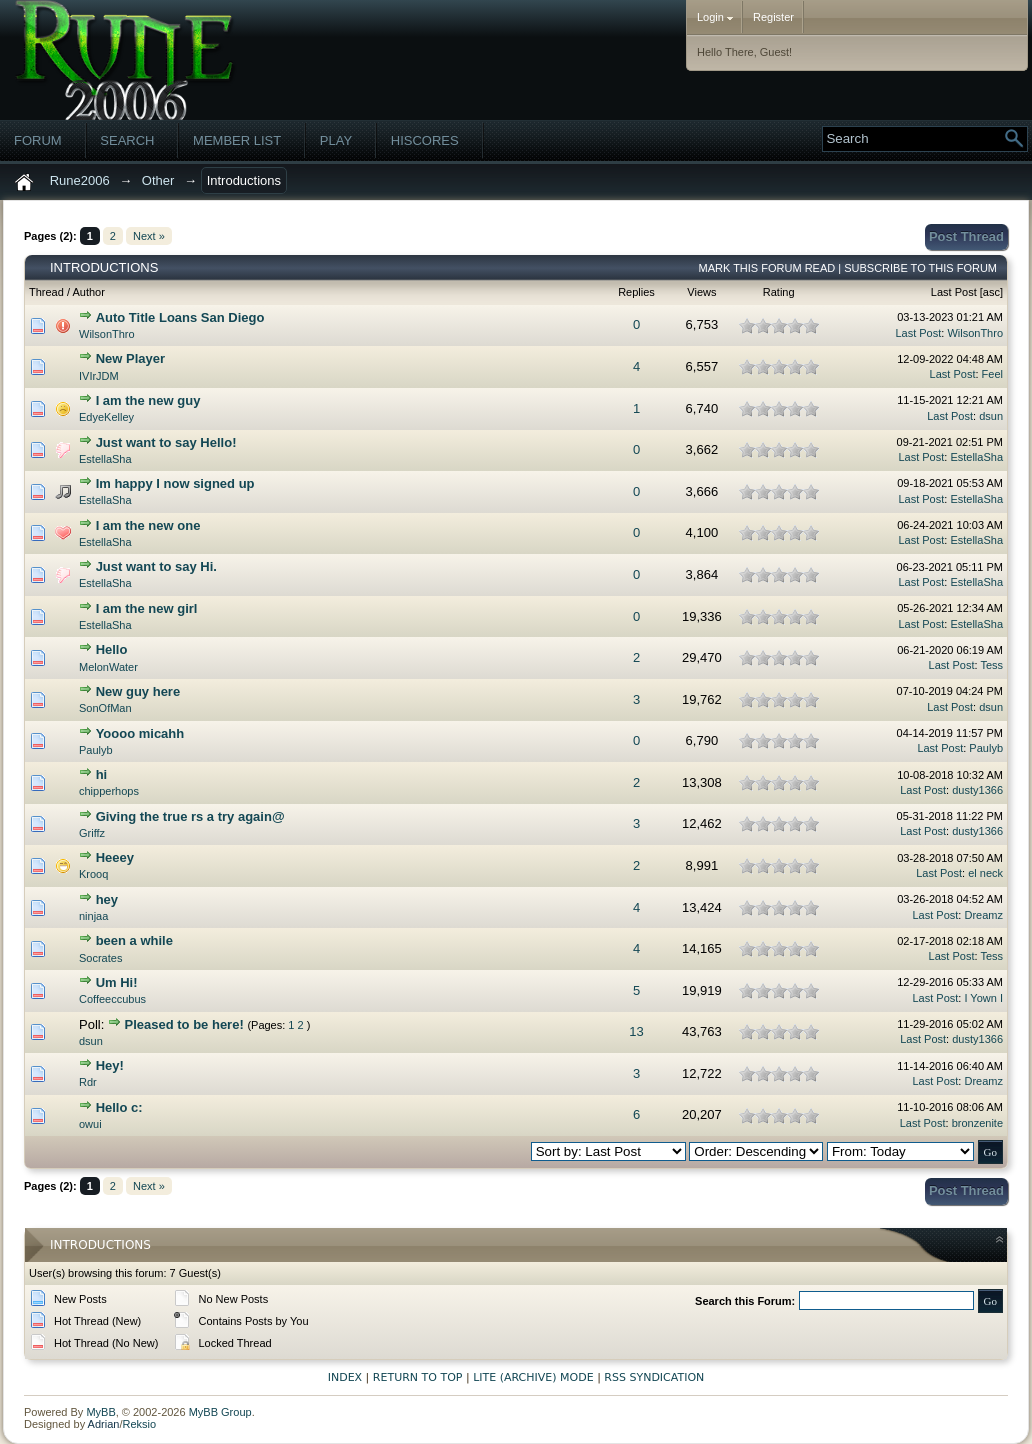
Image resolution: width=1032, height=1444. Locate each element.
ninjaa (93, 916)
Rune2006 (80, 180)
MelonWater (108, 667)
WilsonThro (107, 334)
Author (88, 292)
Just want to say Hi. (156, 566)
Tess (991, 665)
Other (158, 180)
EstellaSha (105, 459)
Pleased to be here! (184, 1024)
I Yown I (983, 998)
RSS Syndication (654, 1377)
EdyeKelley (106, 417)
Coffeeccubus (112, 999)
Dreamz (983, 915)
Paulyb (96, 750)
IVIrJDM (99, 376)
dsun (991, 416)
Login (715, 17)
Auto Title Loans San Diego (180, 317)
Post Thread (966, 236)
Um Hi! (117, 982)
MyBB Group (220, 1412)
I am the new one (148, 525)
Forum (38, 140)
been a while (134, 940)
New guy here (138, 691)
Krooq (93, 874)
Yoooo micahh (140, 733)
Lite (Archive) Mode (533, 1377)
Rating (779, 292)
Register (773, 17)
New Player (130, 358)
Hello (112, 649)
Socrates (100, 958)
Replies (636, 292)
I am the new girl (147, 608)
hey (107, 899)
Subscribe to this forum (920, 268)
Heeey (115, 857)
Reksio (139, 1424)
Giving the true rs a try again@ (190, 816)
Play (336, 140)
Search (127, 140)
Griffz (92, 833)
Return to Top (418, 1377)
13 (636, 1031)
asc (991, 292)
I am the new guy (148, 400)
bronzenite (977, 1123)
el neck (985, 873)
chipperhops (109, 791)
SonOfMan (105, 708)
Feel (992, 374)
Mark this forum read (767, 268)
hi (102, 774)
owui (90, 1124)
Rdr (88, 1082)
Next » (149, 236)
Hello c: (119, 1107)
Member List (237, 140)
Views (701, 292)
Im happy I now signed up (175, 483)
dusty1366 (977, 790)
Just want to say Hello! (166, 442)
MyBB (100, 1412)
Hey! (110, 1065)
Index (345, 1377)
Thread (46, 292)
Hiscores (425, 140)
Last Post (954, 292)
